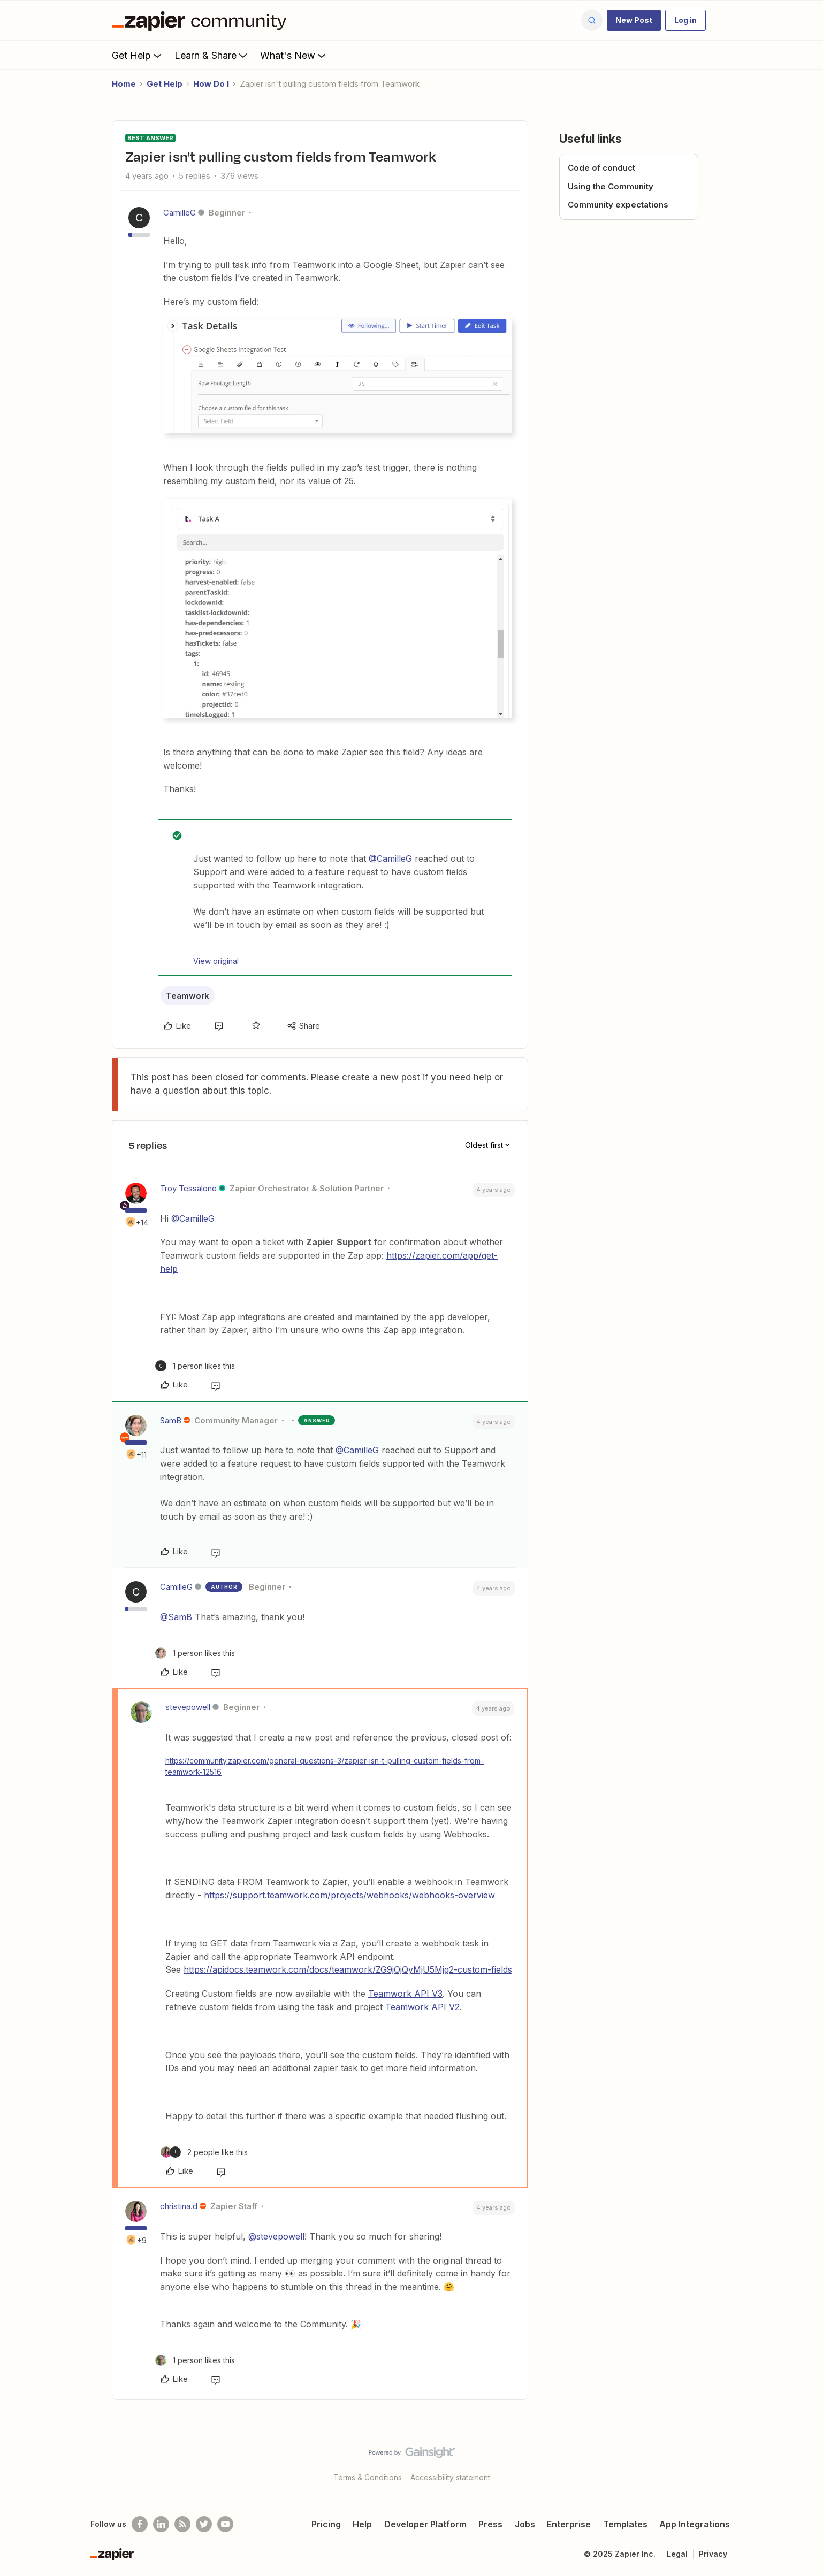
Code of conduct (601, 168)
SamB (170, 1420)
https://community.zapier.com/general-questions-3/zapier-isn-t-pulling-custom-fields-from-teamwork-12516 (324, 1766)
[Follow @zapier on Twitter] (204, 2524)
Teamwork (187, 996)
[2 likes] (204, 2152)
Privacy (713, 2553)
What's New (294, 55)
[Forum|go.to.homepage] (202, 20)
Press (490, 2524)
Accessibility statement (450, 2477)
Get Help (138, 55)
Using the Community (610, 186)
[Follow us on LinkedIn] (161, 2524)
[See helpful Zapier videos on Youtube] (225, 2524)
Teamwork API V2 (422, 2007)
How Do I (211, 84)
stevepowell (187, 1707)
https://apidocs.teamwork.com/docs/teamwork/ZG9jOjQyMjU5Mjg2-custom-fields (348, 1969)
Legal (677, 2553)
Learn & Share (211, 55)
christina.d (178, 2206)
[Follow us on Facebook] (140, 2524)
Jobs (525, 2524)
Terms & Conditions (367, 2477)
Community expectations (618, 205)
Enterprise (569, 2524)
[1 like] (195, 1365)
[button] (634, 20)
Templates (625, 2524)
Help (362, 2524)
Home (124, 84)
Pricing (326, 2524)
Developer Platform (425, 2524)
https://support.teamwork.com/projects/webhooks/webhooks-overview (349, 1895)
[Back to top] (801, 2461)
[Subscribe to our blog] (182, 2524)
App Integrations (694, 2524)
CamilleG (179, 213)
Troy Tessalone (188, 1188)
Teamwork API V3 (405, 1993)
